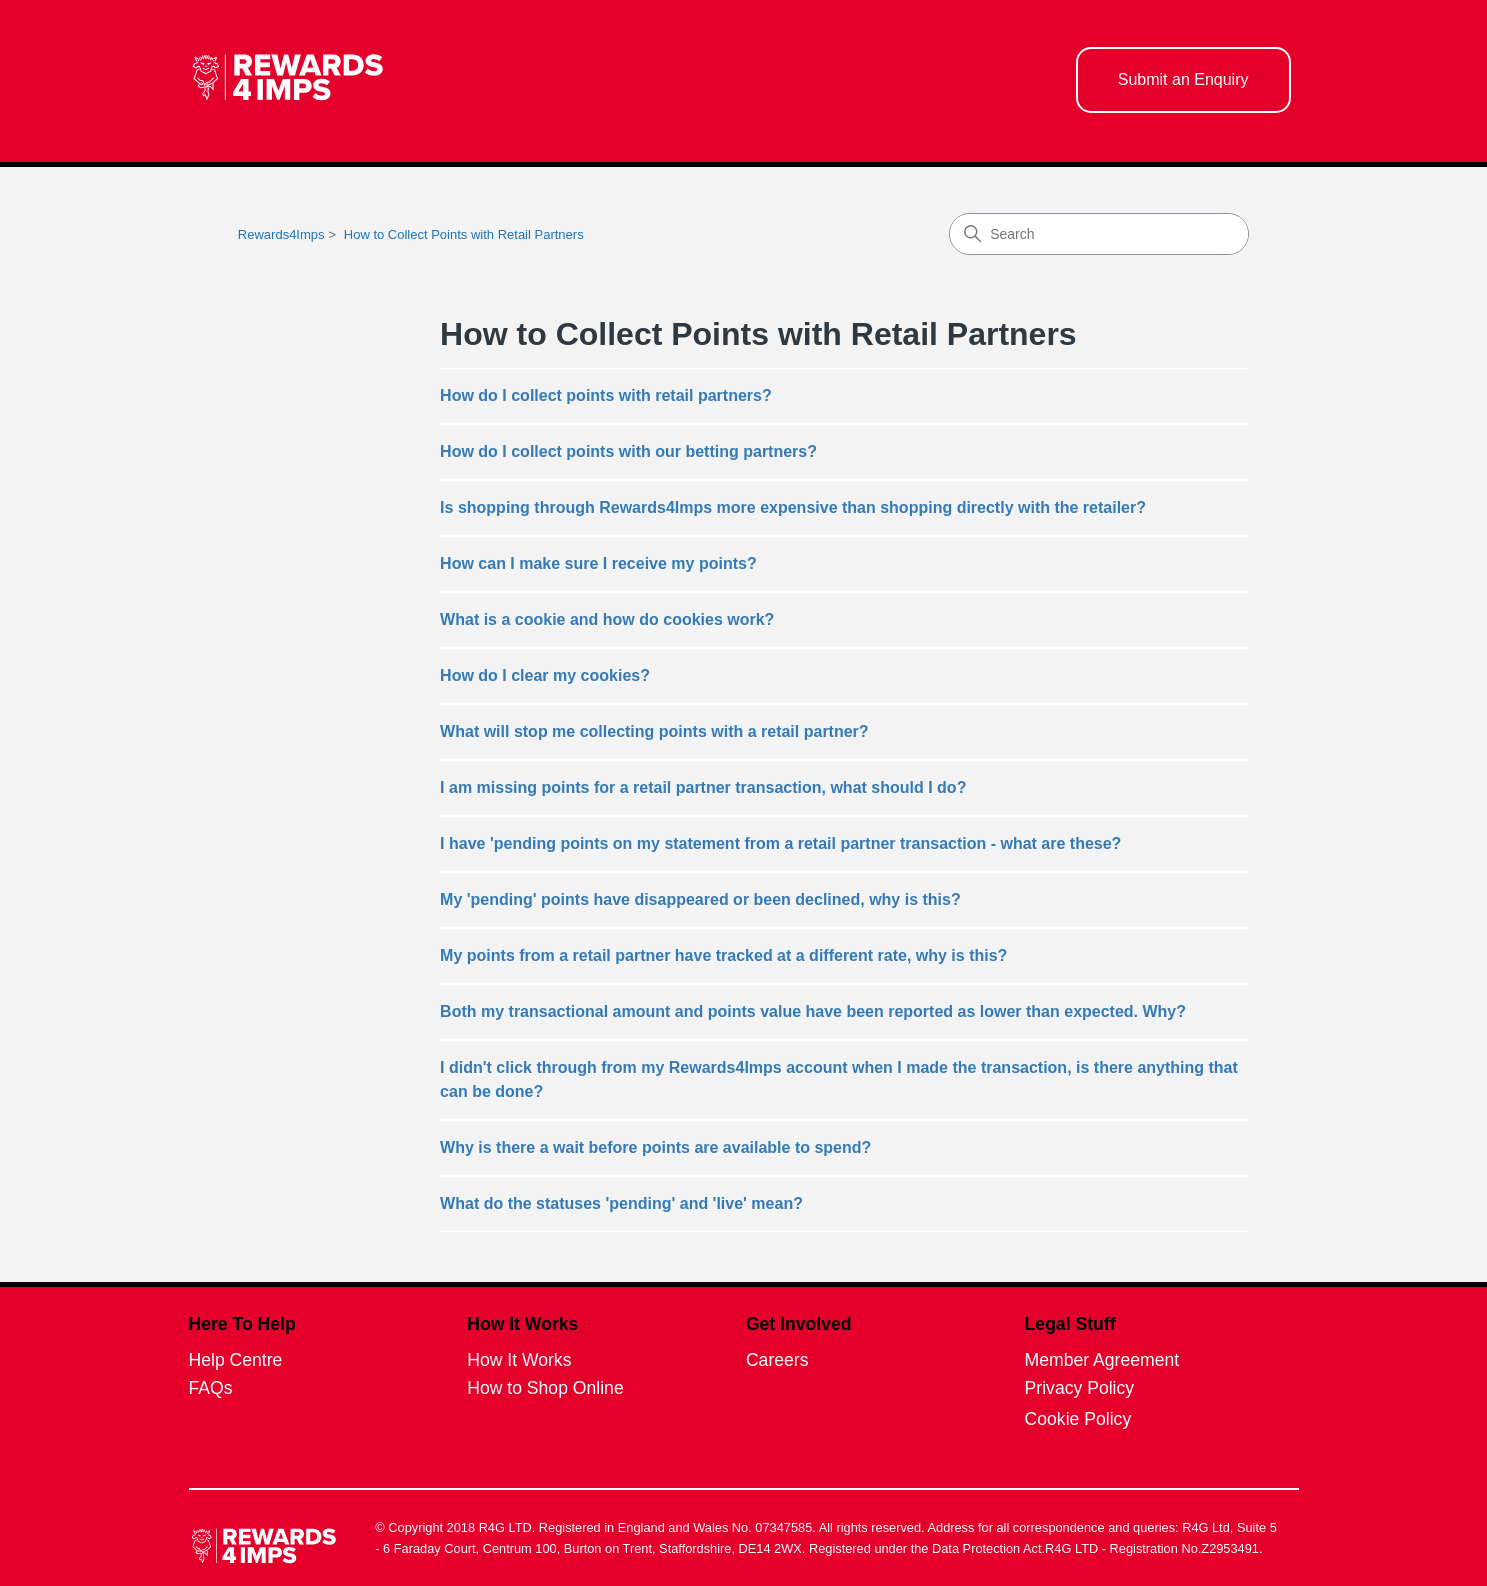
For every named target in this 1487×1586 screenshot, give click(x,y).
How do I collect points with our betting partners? (628, 451)
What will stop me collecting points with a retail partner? (654, 731)
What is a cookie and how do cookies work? (607, 619)
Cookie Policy (1078, 1419)
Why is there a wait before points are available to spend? (655, 1147)
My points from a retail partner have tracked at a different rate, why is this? (723, 955)
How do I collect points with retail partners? (606, 395)
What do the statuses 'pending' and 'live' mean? (621, 1203)
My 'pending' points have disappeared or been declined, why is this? (700, 899)
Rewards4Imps (281, 234)
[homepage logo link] (288, 81)
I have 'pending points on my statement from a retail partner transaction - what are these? (780, 843)
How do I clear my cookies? (545, 675)
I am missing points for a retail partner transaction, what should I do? (703, 787)
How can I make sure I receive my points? (598, 563)
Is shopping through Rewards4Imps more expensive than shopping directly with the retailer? (793, 507)
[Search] (1099, 234)
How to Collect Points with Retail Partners (464, 234)
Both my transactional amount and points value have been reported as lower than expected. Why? (813, 1011)
